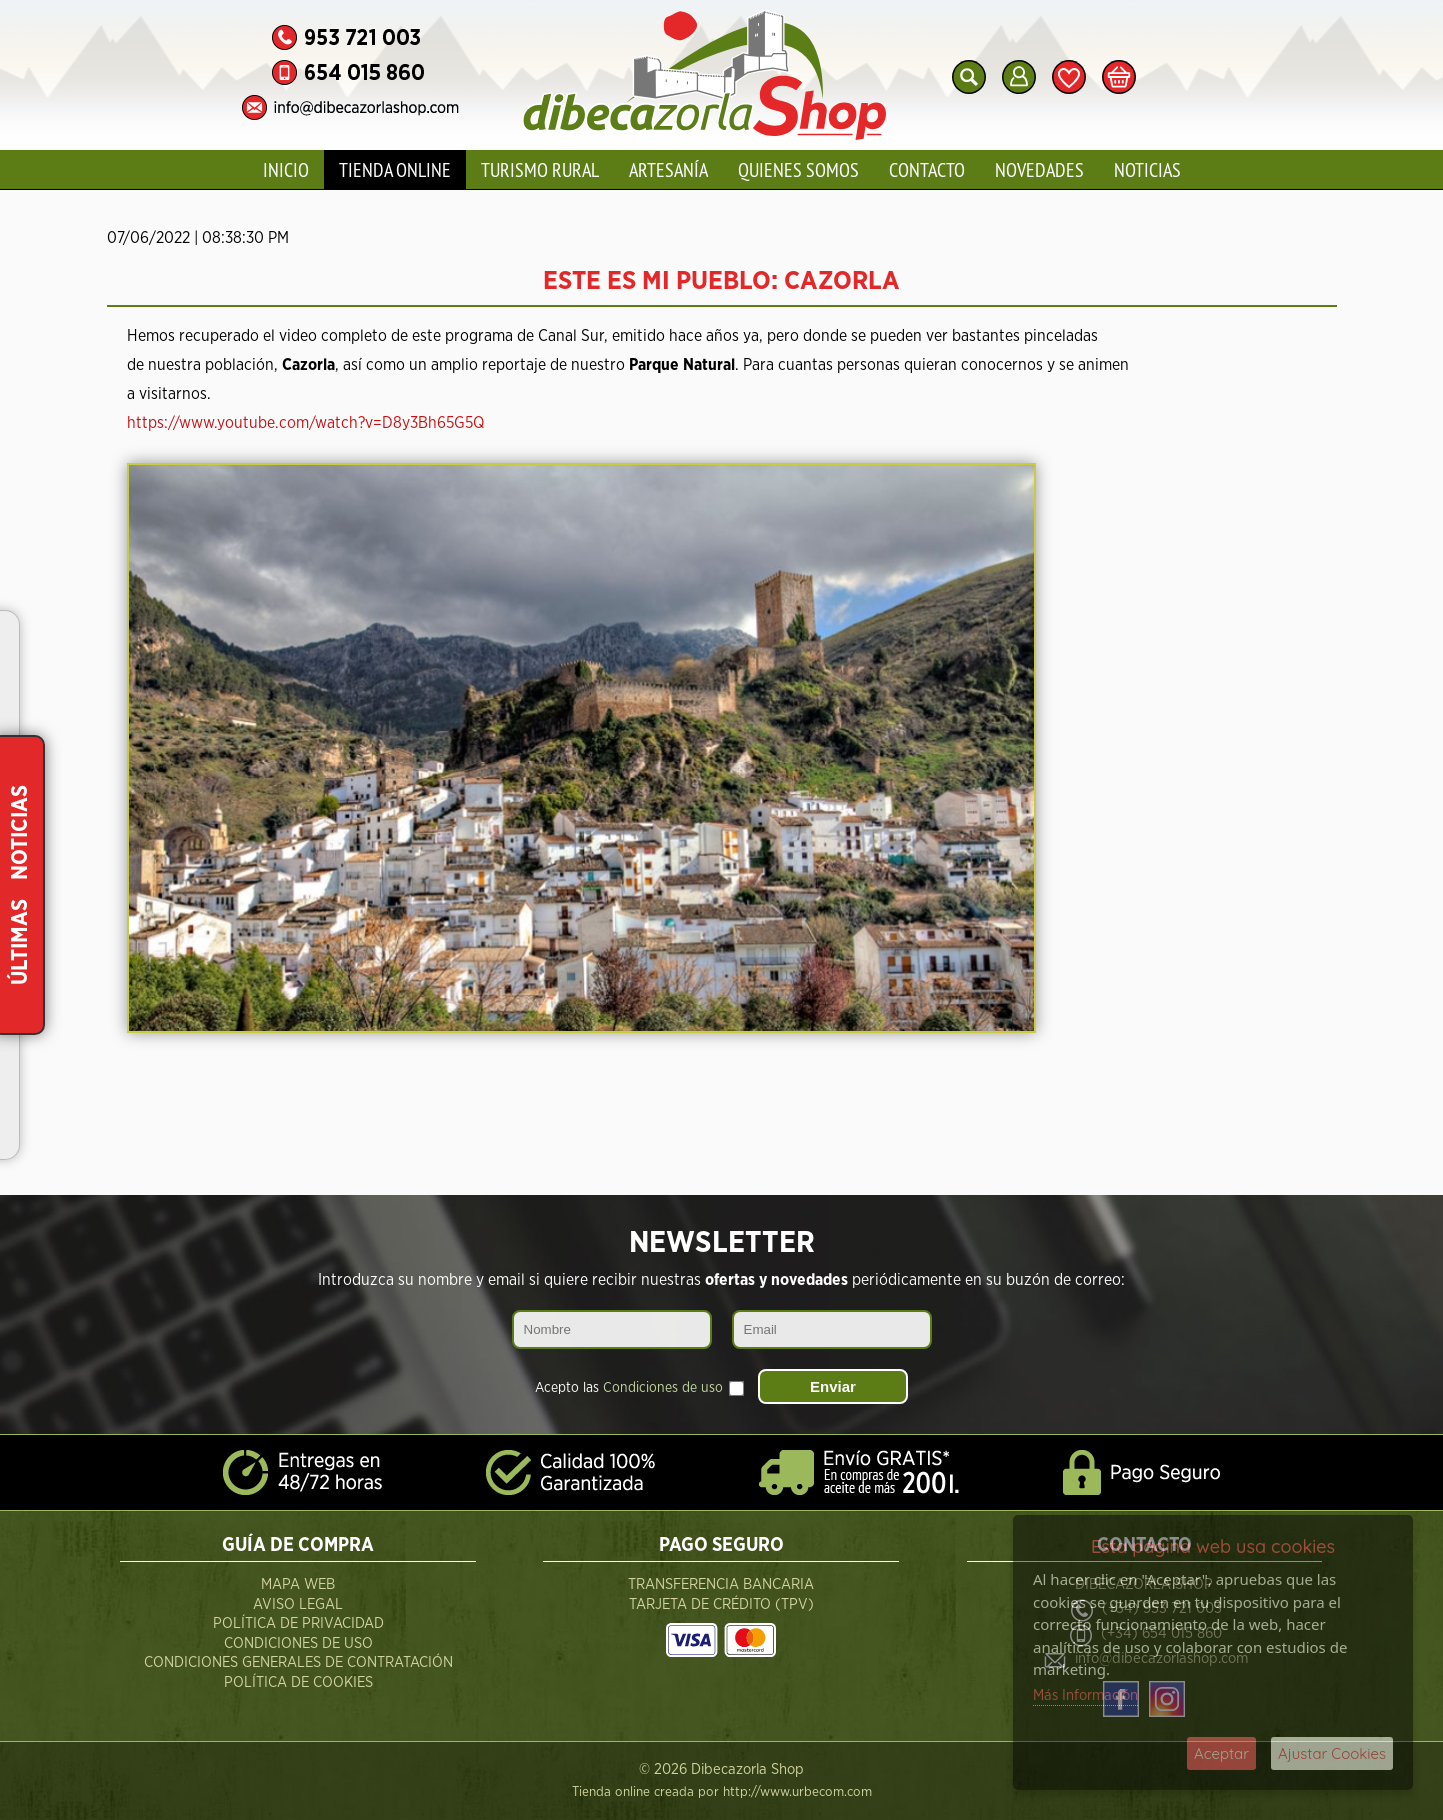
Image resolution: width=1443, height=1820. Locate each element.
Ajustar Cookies (1332, 1753)
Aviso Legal (298, 1604)
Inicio (286, 169)
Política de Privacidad (298, 1623)
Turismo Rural (540, 169)
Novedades (1039, 169)
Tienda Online (395, 169)
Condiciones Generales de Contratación (298, 1662)
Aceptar (1221, 1753)
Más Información (1085, 1695)
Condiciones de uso (663, 1388)
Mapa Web (298, 1584)
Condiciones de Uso (298, 1643)
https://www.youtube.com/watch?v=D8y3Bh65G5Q (305, 423)
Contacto (927, 169)
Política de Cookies (298, 1682)
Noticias (1147, 169)
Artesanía (668, 169)
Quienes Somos (798, 169)
